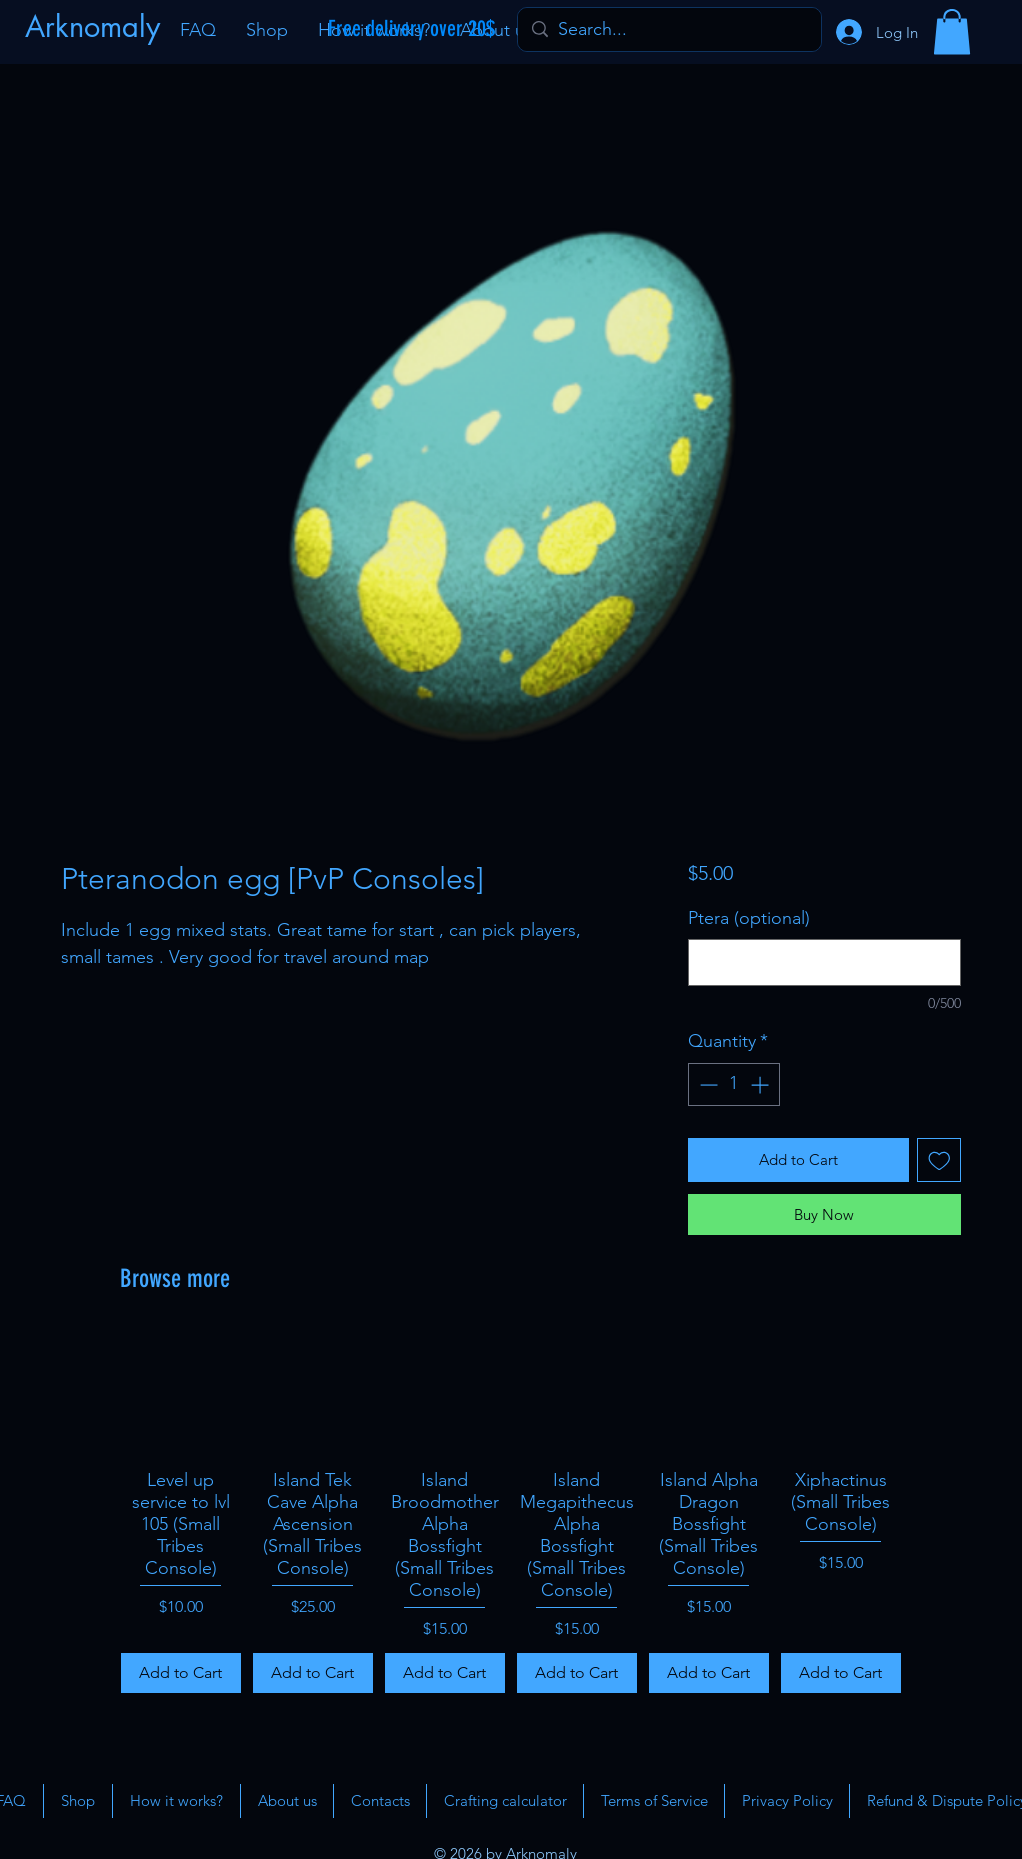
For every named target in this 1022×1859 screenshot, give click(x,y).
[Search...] (668, 29)
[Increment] (761, 1084)
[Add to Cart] (181, 1673)
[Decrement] (706, 1084)
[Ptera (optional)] (824, 962)
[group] (511, 1513)
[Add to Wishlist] (939, 1160)
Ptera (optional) (749, 918)
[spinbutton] (734, 1084)
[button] (952, 31)
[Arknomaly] (95, 27)
